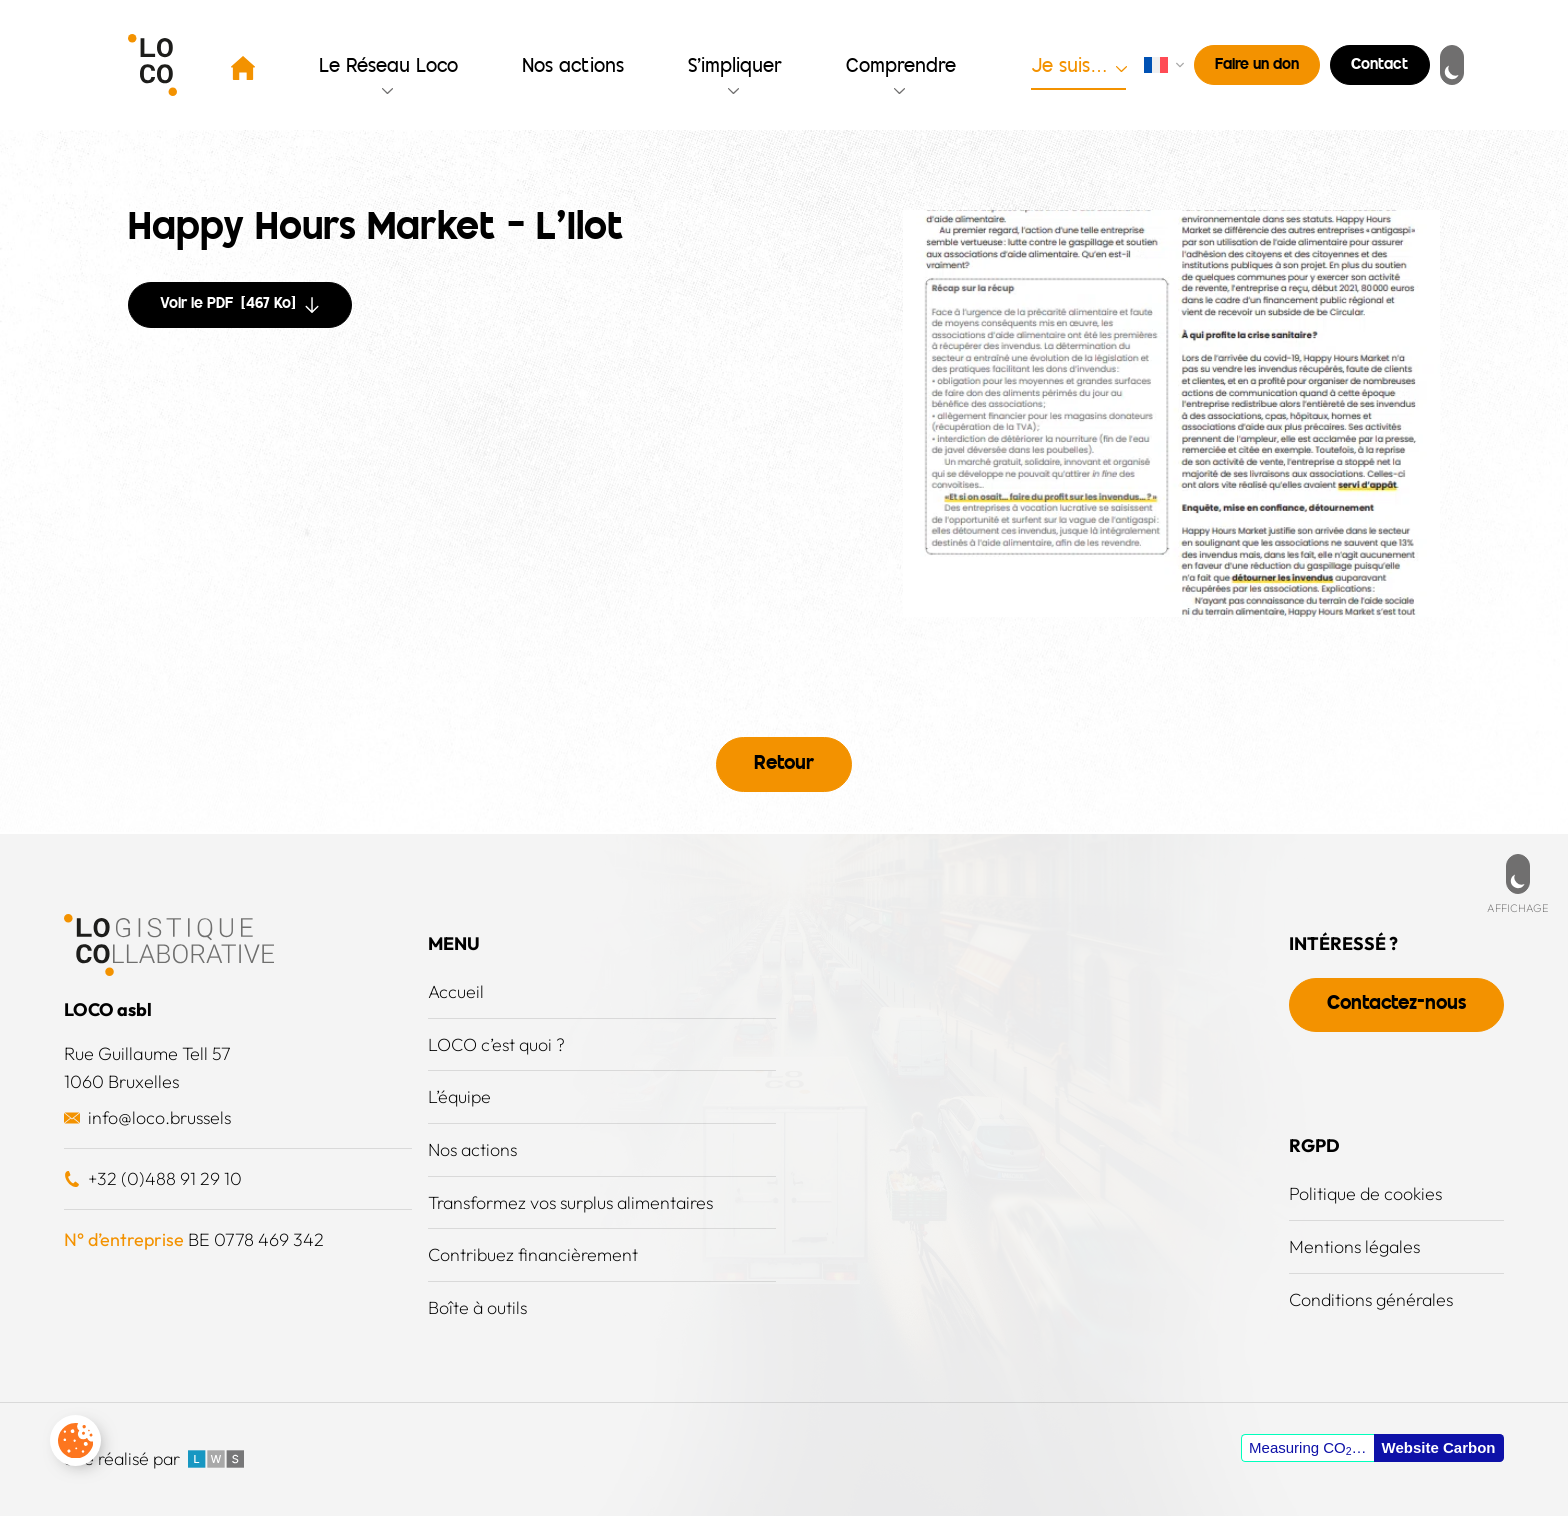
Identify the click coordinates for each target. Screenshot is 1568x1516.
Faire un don (1257, 65)
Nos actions (574, 67)
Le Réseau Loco (389, 67)
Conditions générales (1368, 1297)
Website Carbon (1439, 1447)
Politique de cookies (1361, 1191)
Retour (784, 763)
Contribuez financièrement (534, 1254)
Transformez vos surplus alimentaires (575, 1201)
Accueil (456, 989)
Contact (1380, 65)
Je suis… (1069, 67)
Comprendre (902, 67)
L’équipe (460, 1095)
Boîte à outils (478, 1307)
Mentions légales (1350, 1244)
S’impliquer (736, 67)
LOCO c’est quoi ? (497, 1042)
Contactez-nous (1393, 1002)
